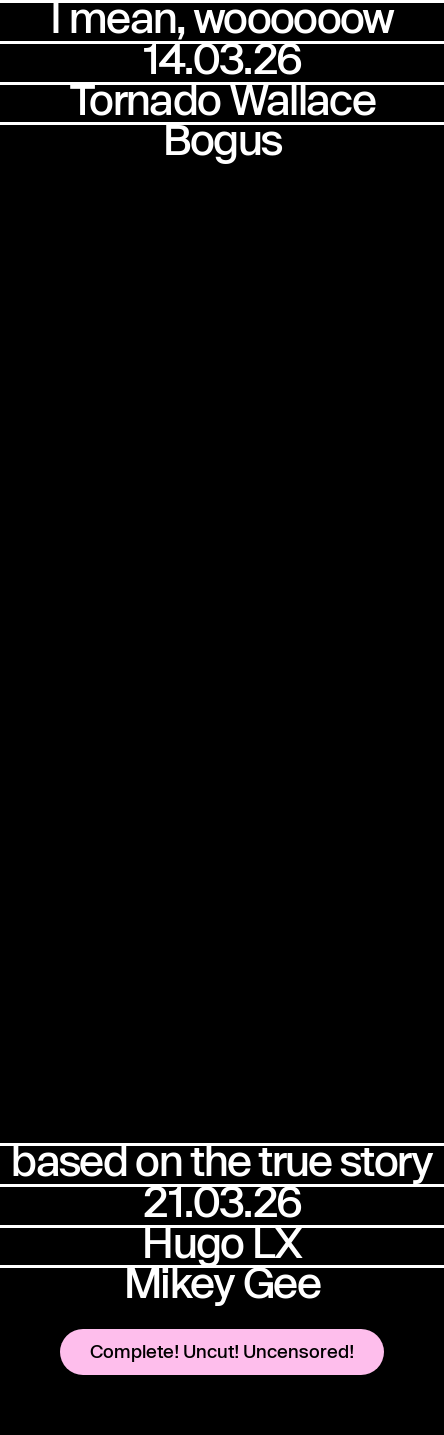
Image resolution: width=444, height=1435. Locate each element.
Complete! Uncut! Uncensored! (222, 1351)
